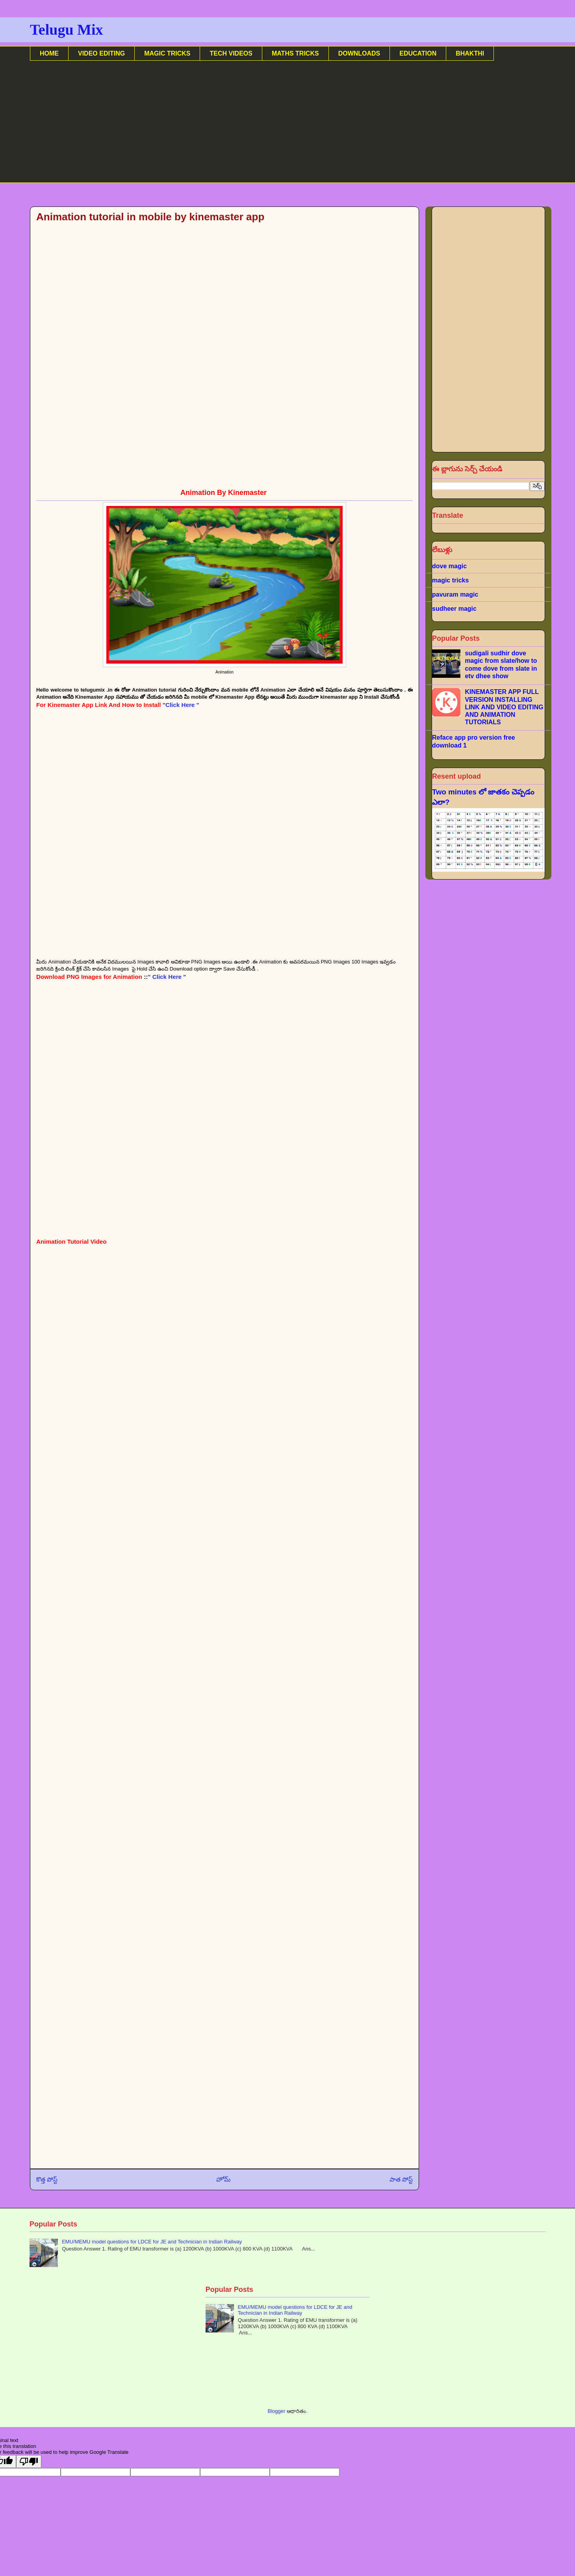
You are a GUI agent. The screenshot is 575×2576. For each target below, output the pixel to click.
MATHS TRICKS (295, 53)
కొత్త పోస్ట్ (47, 2179)
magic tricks (450, 580)
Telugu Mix (66, 29)
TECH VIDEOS (231, 53)
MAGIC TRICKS (167, 53)
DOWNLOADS (359, 53)
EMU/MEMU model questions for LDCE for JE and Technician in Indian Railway (152, 2242)
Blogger (276, 2411)
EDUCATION (417, 53)
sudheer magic (454, 608)
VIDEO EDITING (101, 53)
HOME (49, 53)
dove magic (449, 566)
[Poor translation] (28, 2461)
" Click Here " (167, 976)
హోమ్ (223, 2179)
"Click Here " (181, 704)
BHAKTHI (470, 53)
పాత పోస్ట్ (401, 2179)
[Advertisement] (266, 128)
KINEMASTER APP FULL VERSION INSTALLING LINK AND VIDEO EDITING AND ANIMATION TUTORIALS (504, 706)
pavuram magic (455, 594)
